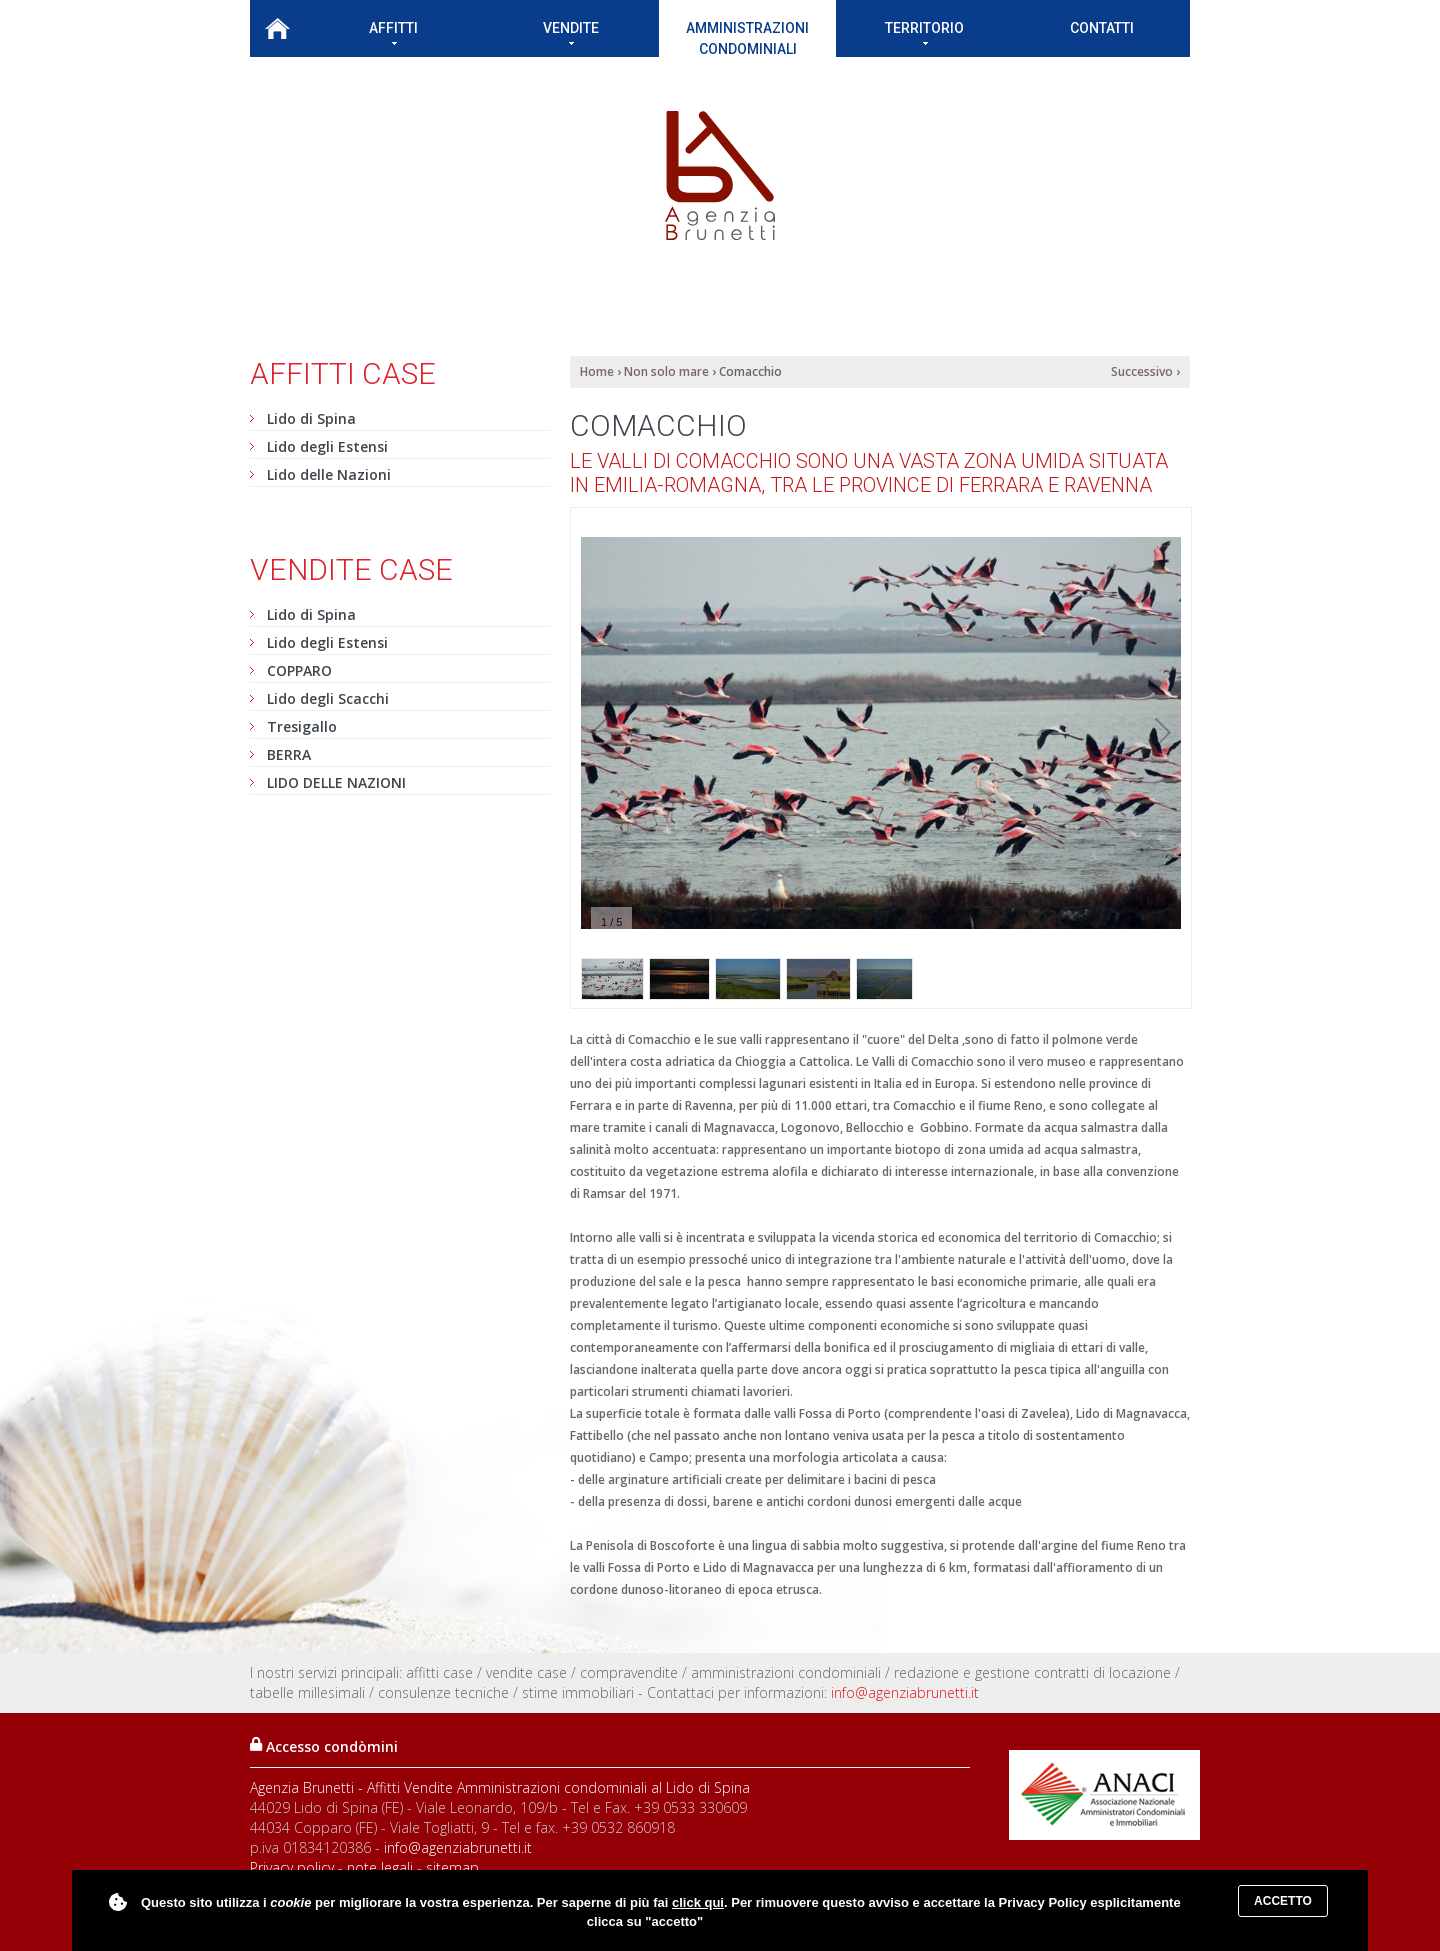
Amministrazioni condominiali (747, 38)
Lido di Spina (311, 418)
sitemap (452, 1867)
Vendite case (351, 569)
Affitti (393, 32)
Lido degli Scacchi (328, 698)
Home (277, 28)
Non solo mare (666, 371)
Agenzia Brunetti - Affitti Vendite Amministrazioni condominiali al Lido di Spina (500, 1787)
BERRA (289, 754)
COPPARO (299, 670)
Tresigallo (302, 726)
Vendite (571, 32)
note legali (380, 1867)
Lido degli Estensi (327, 446)
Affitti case (343, 373)
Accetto (1283, 1901)
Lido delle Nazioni (329, 474)
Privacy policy (292, 1867)
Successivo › (1145, 371)
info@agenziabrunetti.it (905, 1692)
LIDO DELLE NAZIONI (336, 782)
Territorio (924, 32)
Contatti (1102, 28)
